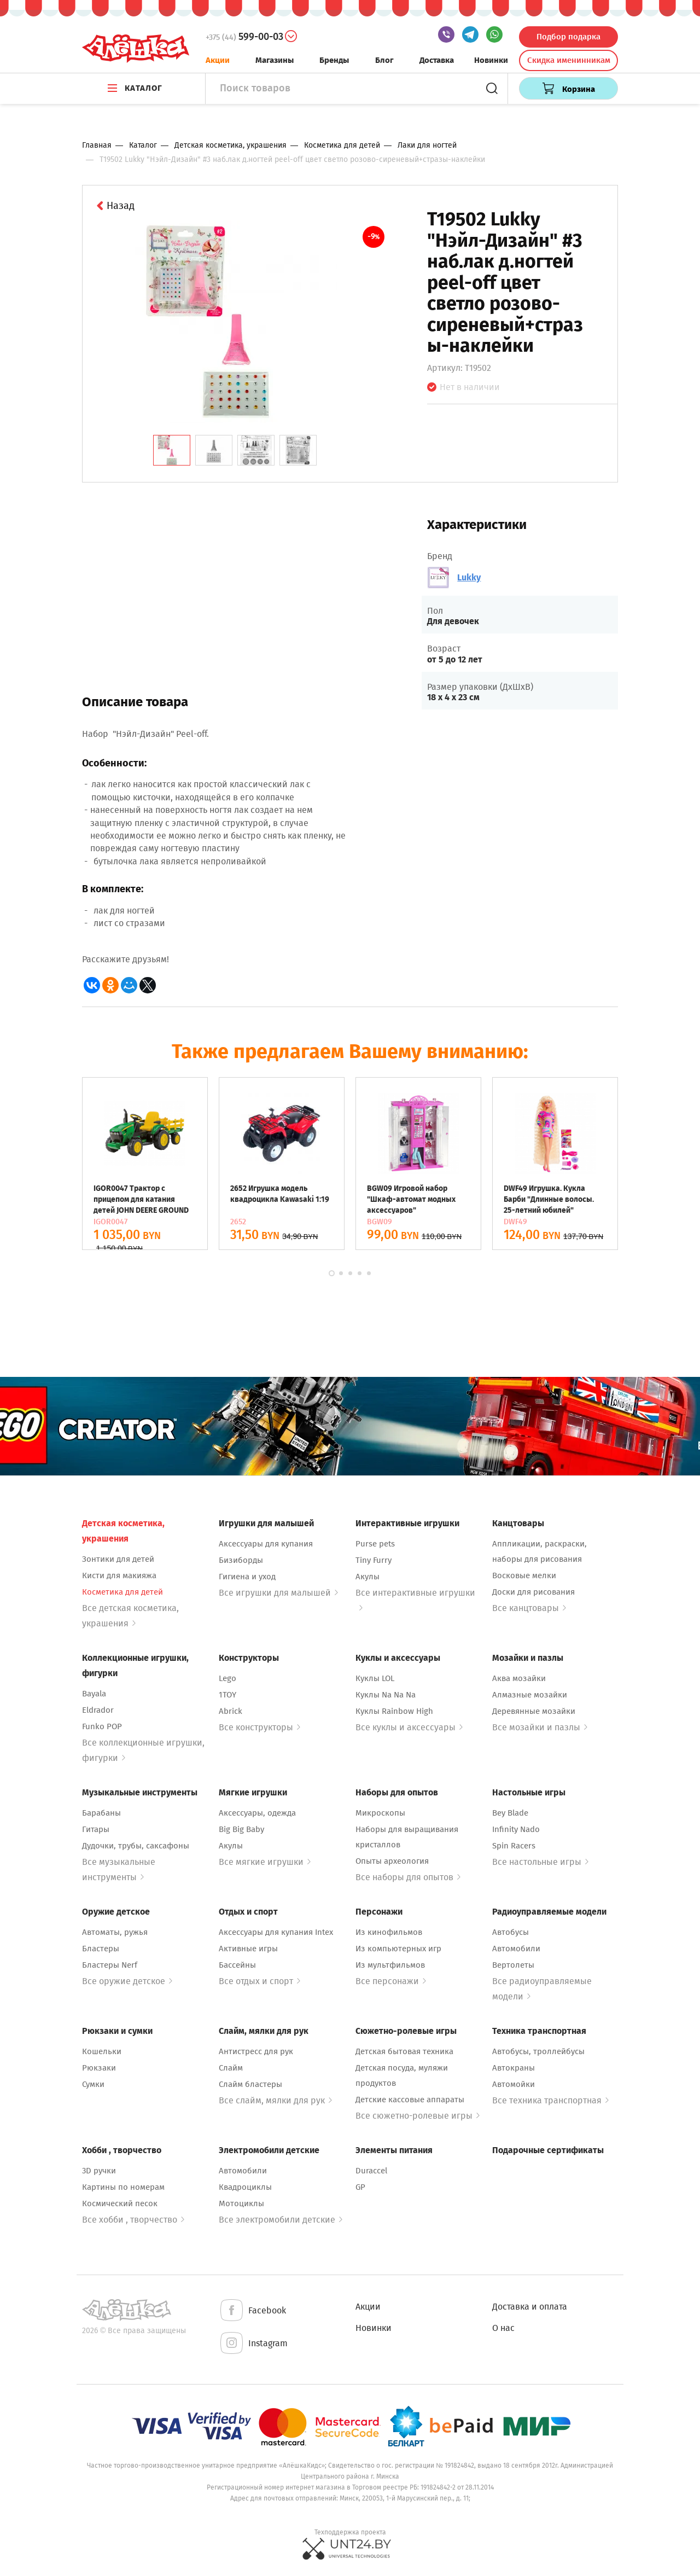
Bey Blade (510, 1813)
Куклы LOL (374, 1678)
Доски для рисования (533, 1592)
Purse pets (375, 1544)
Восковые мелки (524, 1575)
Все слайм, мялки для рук (275, 2100)
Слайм (231, 2068)
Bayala (94, 1694)
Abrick (230, 1711)
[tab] (172, 450)
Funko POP (102, 1726)
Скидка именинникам (568, 60)
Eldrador (98, 1710)
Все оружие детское (127, 1981)
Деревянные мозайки (533, 1711)
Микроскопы (380, 1813)
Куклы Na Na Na (385, 1695)
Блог (384, 60)
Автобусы (510, 1932)
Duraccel (371, 2171)
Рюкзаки (99, 2068)
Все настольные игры (540, 1862)
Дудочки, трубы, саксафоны (135, 1846)
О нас (503, 2328)
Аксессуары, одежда (257, 1813)
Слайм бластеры (250, 2084)
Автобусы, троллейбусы (538, 2051)
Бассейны (237, 1965)
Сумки (93, 2084)
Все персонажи (390, 1981)
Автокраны (513, 2068)
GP (360, 2187)
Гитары (95, 1829)
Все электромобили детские (280, 2219)
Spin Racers (513, 1846)
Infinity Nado (516, 1829)
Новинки (491, 60)
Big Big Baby (241, 1829)
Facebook (252, 2311)
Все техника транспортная (550, 2100)
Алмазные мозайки (529, 1695)
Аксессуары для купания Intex (276, 1932)
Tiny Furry (373, 1560)
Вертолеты (513, 1965)
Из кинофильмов (388, 1932)
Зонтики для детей (118, 1559)
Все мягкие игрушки (265, 1862)
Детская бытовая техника (404, 2051)
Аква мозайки (519, 1678)
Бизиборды (241, 1560)
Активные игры (248, 1948)
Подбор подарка (568, 37)
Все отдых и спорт (259, 1981)
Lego (227, 1678)
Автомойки (513, 2084)
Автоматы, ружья (115, 1932)
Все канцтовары (529, 1608)
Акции (218, 60)
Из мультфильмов (390, 1965)
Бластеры (100, 1948)
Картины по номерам (123, 2187)
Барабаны (101, 1813)
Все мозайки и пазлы (539, 1727)
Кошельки (101, 2051)
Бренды (334, 60)
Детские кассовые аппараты (409, 2099)
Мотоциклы (241, 2203)
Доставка (436, 60)
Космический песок (120, 2203)
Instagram (253, 2344)
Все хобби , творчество (133, 2219)
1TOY (227, 1695)
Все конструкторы (259, 1727)
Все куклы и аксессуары (409, 1727)
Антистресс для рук (256, 2051)
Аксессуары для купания (266, 1544)
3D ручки (99, 2171)
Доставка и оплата (529, 2306)
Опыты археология (392, 1861)
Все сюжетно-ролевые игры (417, 2115)
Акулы (367, 1576)
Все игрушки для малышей (278, 1593)
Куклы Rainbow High (394, 1711)
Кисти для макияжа (119, 1575)
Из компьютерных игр (398, 1948)
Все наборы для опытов (407, 1877)
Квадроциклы (245, 2187)
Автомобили (516, 1948)
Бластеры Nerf (109, 1965)
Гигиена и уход (247, 1576)
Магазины (274, 60)
